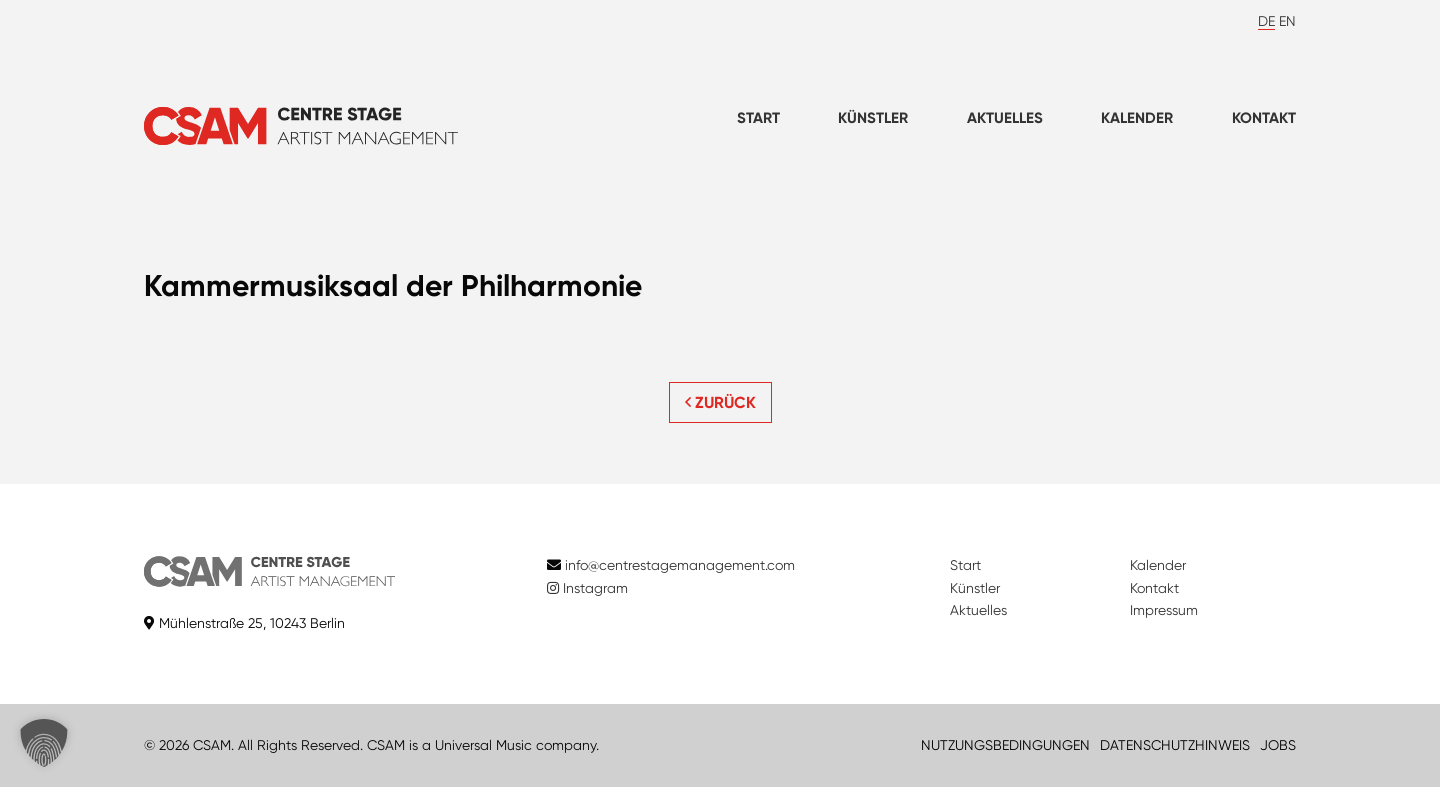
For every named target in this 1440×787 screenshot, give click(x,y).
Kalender (1137, 118)
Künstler (873, 118)
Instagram (587, 588)
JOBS (1278, 745)
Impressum (1164, 610)
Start (758, 118)
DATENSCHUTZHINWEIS (1175, 745)
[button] (44, 743)
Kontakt (1264, 118)
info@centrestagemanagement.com (680, 565)
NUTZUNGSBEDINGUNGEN (1005, 745)
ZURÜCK (720, 402)
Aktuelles (1005, 118)
